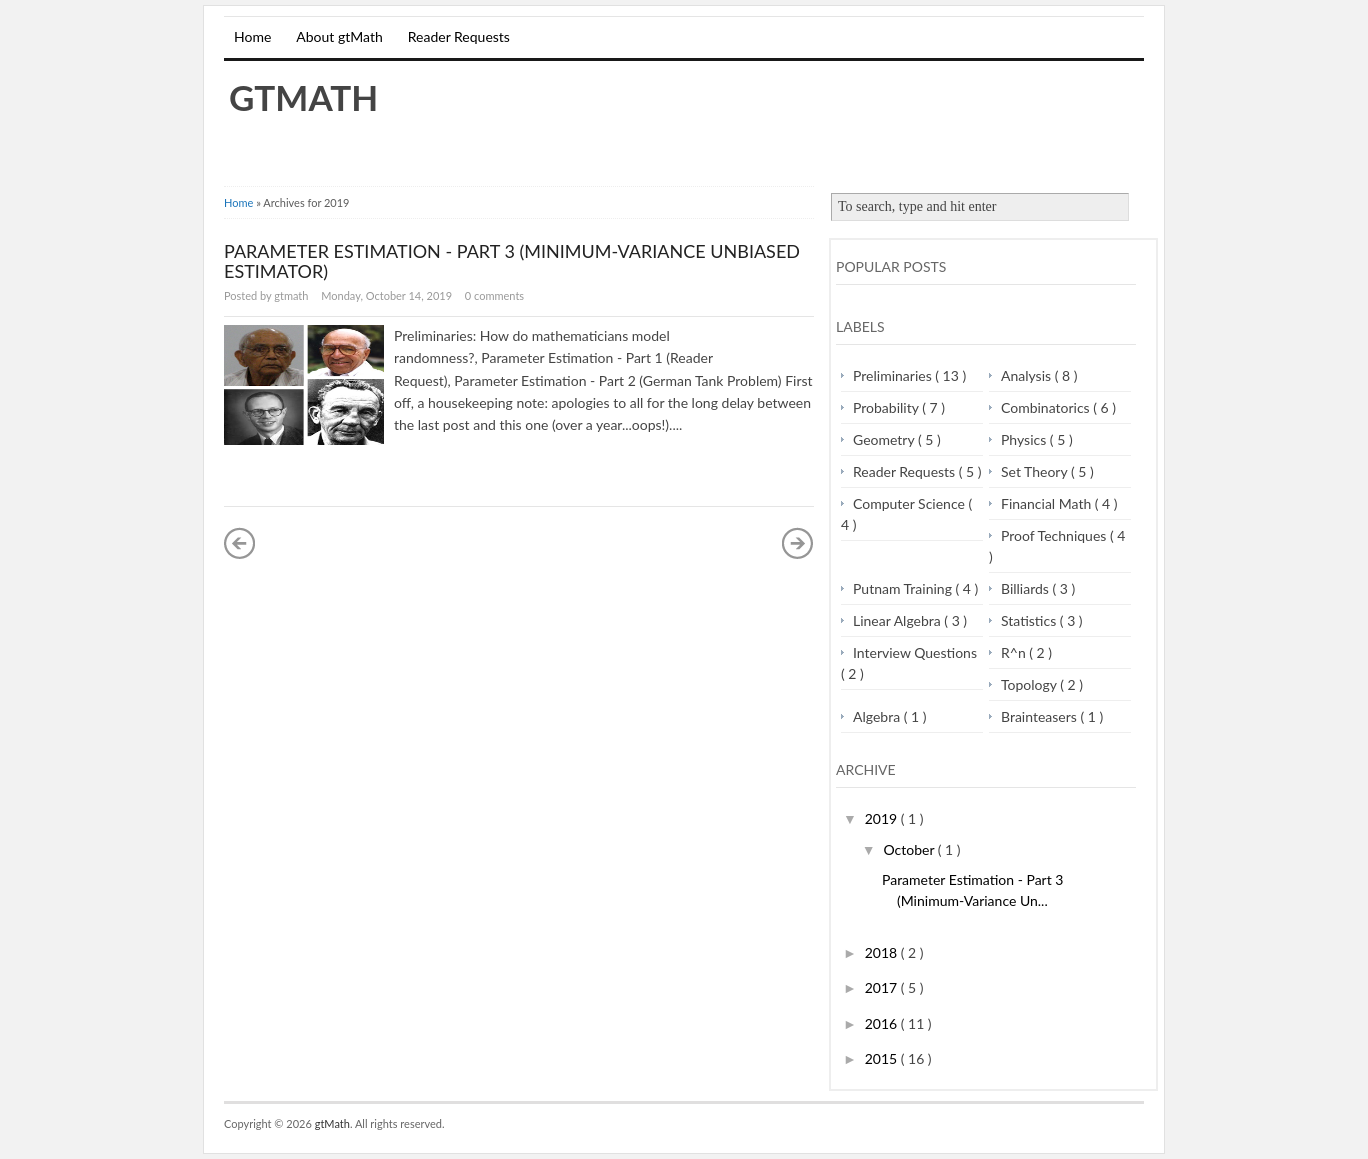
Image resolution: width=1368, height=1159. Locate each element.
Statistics (1030, 620)
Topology (1030, 684)
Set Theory (1036, 471)
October (910, 849)
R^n (1015, 652)
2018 (883, 952)
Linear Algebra (898, 620)
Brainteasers (1040, 716)
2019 (883, 818)
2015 (883, 1058)
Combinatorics (1047, 407)
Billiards (1027, 588)
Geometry (885, 439)
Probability (887, 407)
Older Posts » (798, 543)
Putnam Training (904, 588)
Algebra (878, 716)
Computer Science (910, 503)
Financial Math (1048, 503)
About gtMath (339, 36)
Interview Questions (915, 652)
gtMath (303, 97)
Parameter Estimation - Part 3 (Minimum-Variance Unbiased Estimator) (512, 261)
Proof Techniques (1055, 535)
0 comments (494, 295)
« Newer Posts (240, 543)
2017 (883, 987)
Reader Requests (459, 36)
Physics (1025, 439)
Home (252, 36)
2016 (883, 1023)
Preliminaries (894, 375)
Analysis (1028, 375)
